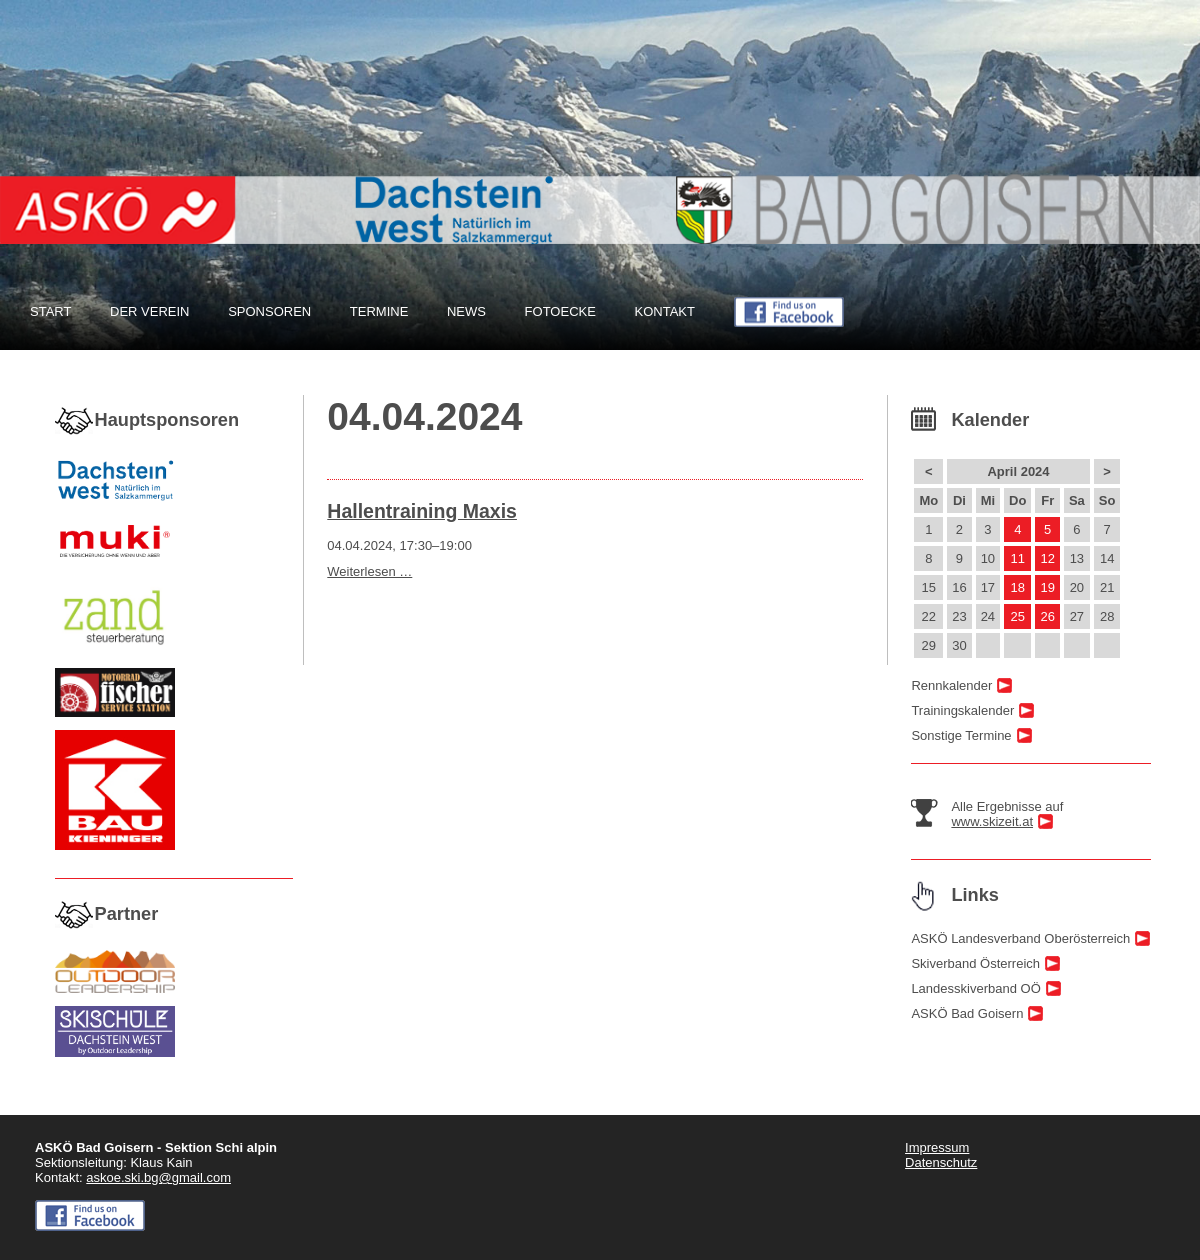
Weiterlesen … (369, 571)
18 (1018, 587)
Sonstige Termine (961, 735)
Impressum (937, 1147)
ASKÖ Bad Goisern (967, 1013)
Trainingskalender (962, 710)
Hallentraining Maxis (422, 511)
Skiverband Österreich (975, 963)
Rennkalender (951, 685)
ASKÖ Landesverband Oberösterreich (1020, 938)
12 (1047, 558)
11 (1018, 558)
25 (1018, 616)
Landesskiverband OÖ (975, 988)
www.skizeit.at (992, 821)
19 (1047, 587)
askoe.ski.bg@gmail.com (158, 1177)
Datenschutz (941, 1162)
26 (1047, 616)
